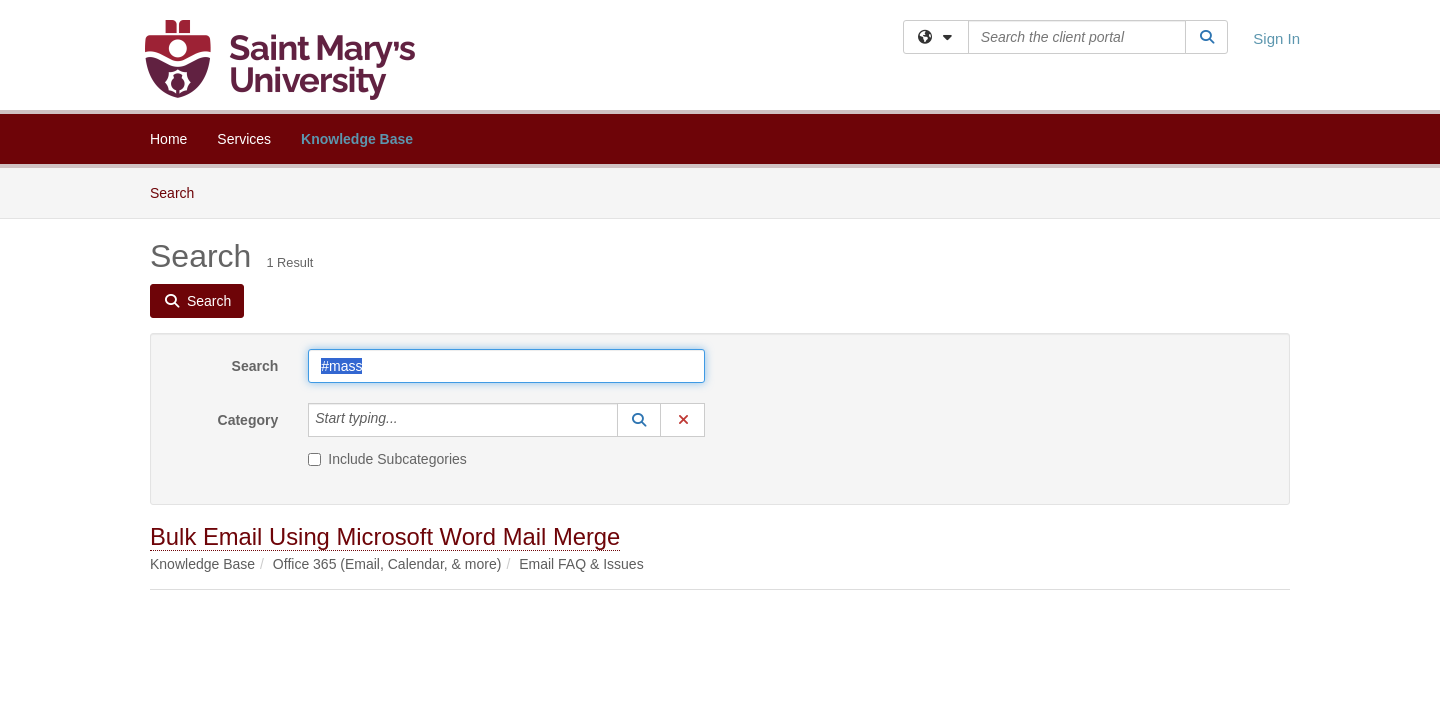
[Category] (409, 420)
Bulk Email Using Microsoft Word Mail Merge (385, 536)
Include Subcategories (387, 459)
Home (168, 139)
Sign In (1276, 38)
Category (248, 420)
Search (179, 191)
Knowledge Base (357, 139)
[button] (639, 420)
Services (244, 139)
